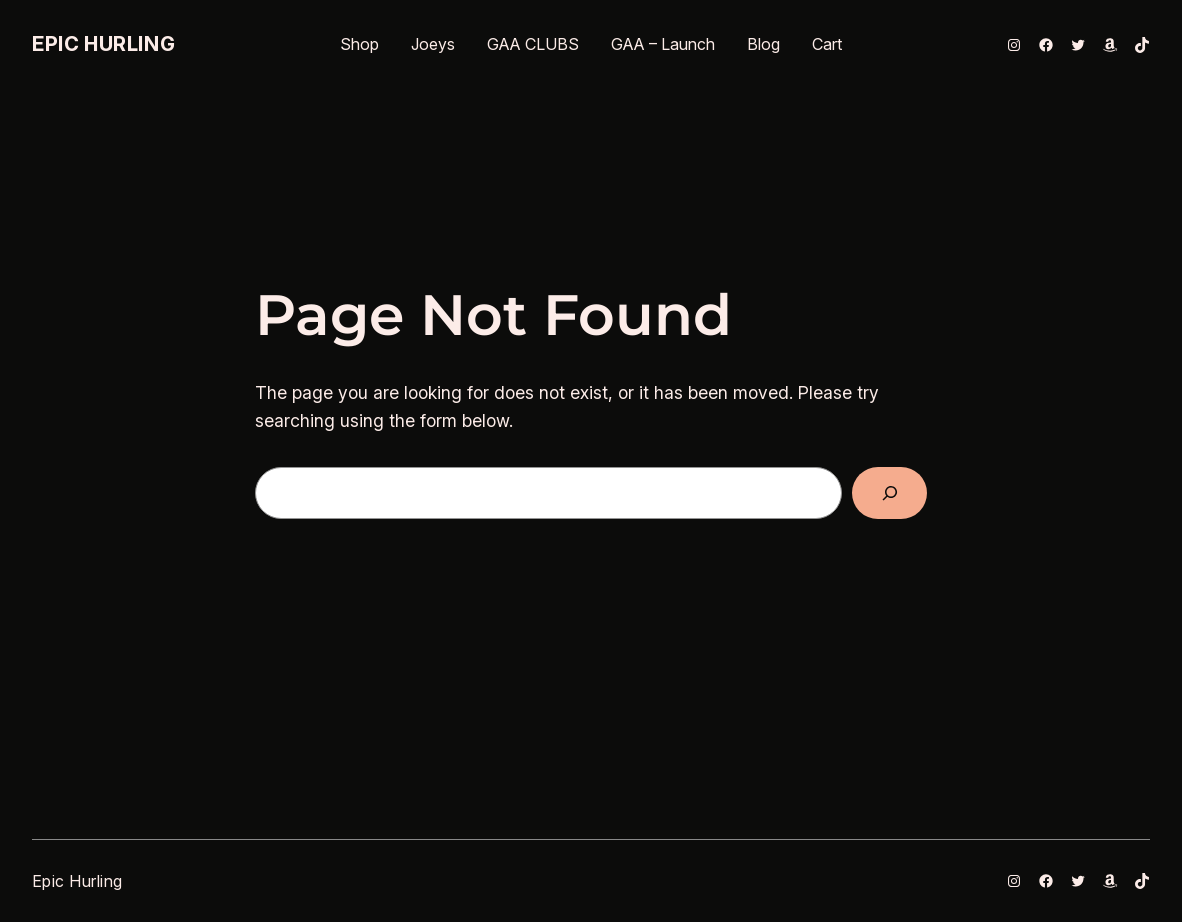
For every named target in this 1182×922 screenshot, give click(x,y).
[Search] (889, 492)
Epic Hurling (103, 44)
